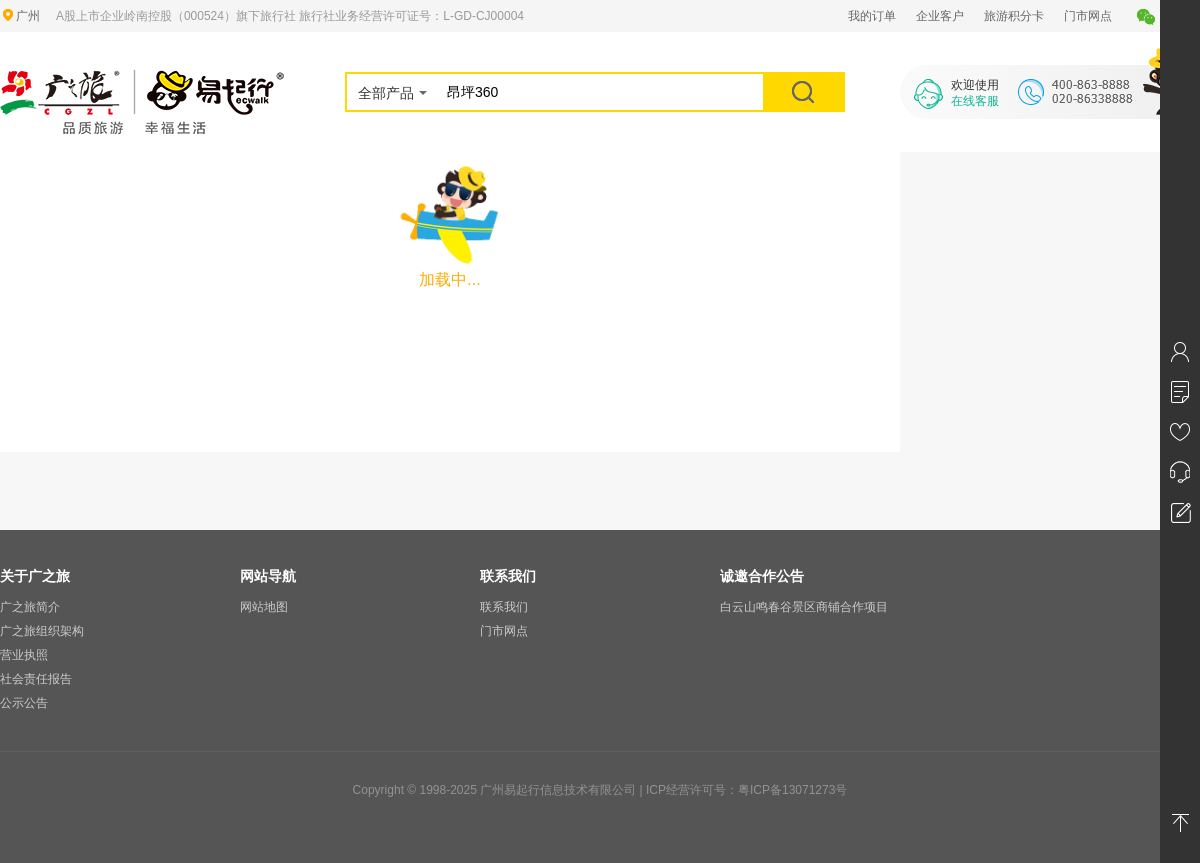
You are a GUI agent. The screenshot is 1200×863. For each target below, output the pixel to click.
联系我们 (504, 607)
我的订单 (872, 16)
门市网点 (1088, 16)
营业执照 (24, 655)
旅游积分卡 (1014, 16)
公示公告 (24, 703)
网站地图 (264, 607)
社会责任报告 (36, 679)
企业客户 (940, 16)
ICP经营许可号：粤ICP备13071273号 (746, 790)
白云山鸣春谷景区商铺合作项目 (804, 607)
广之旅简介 (30, 607)
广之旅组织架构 (42, 631)
